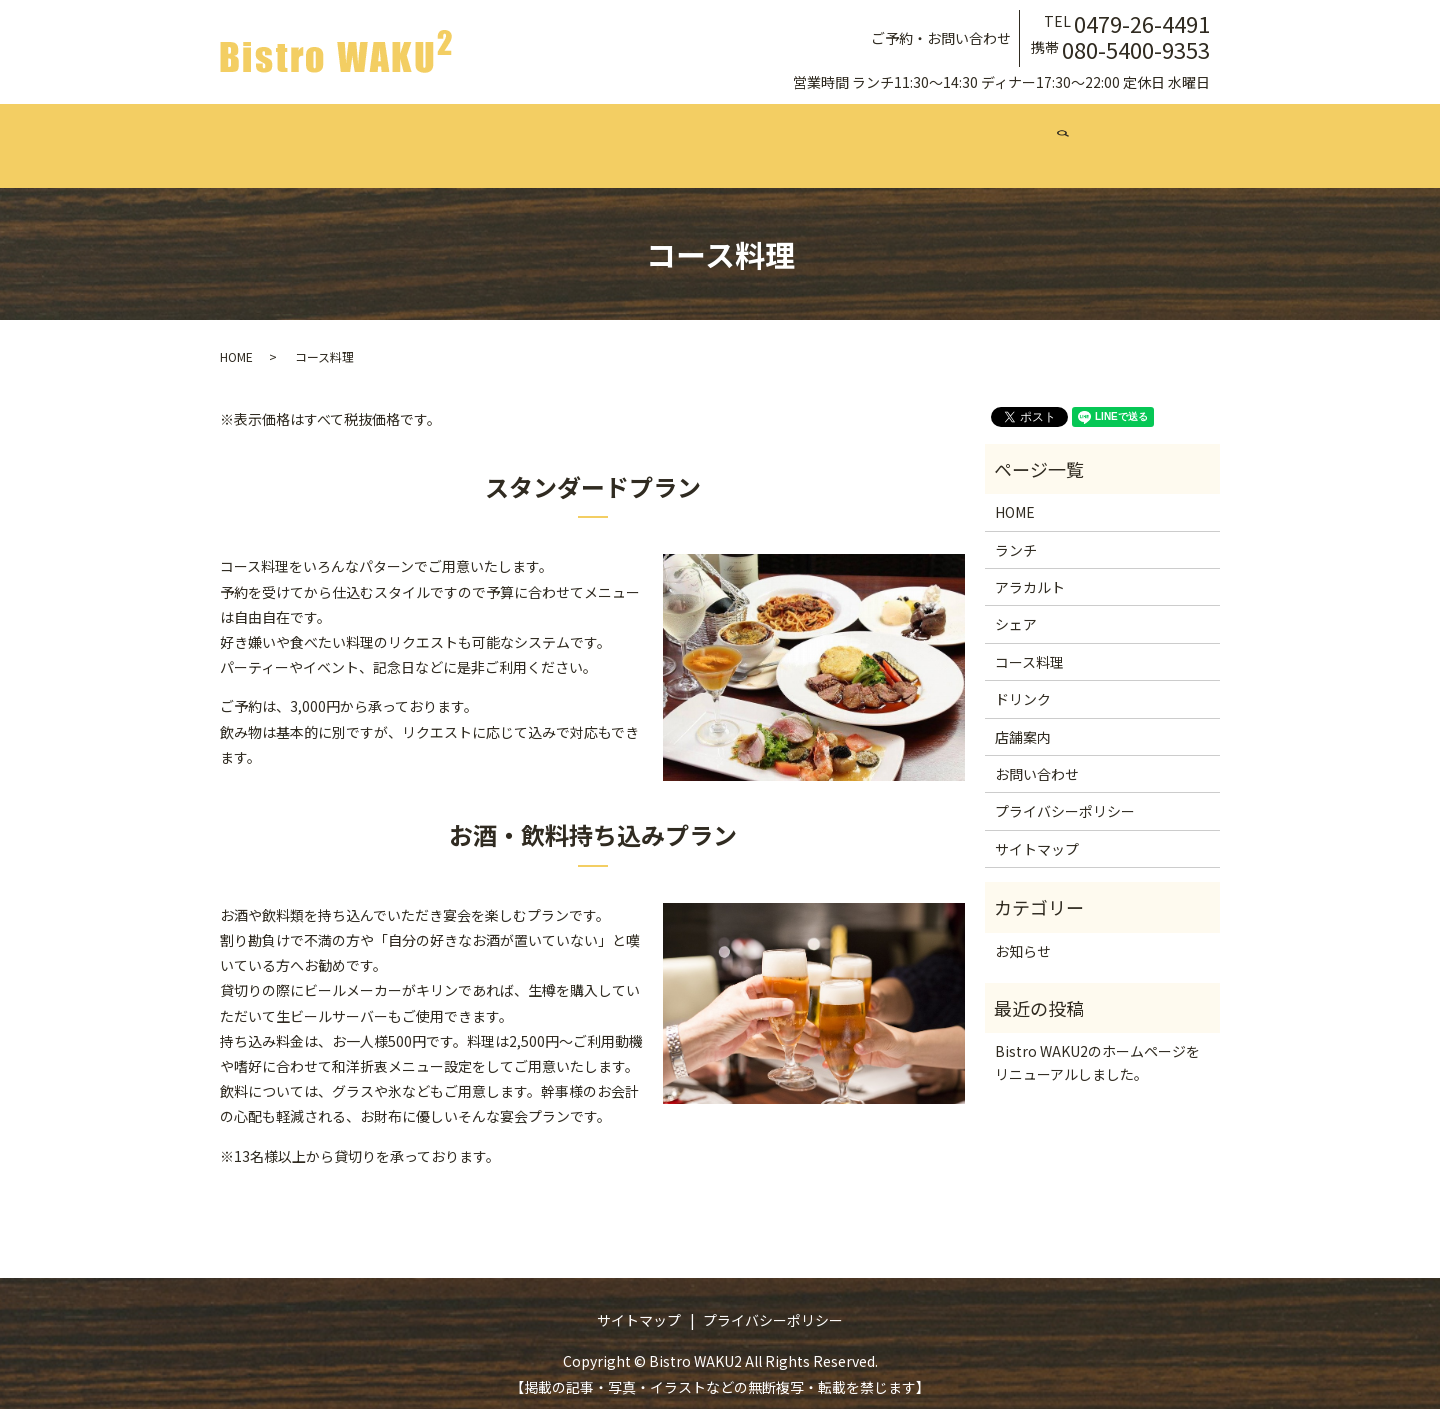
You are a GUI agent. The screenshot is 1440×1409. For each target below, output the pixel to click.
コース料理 (720, 135)
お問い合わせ (1035, 135)
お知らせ (1023, 931)
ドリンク (825, 135)
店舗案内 (923, 135)
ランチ (427, 135)
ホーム (343, 135)
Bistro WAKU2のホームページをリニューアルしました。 (1097, 1043)
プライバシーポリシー (1065, 792)
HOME (236, 337)
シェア (623, 135)
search (1129, 136)
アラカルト (525, 135)
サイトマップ (1037, 830)
